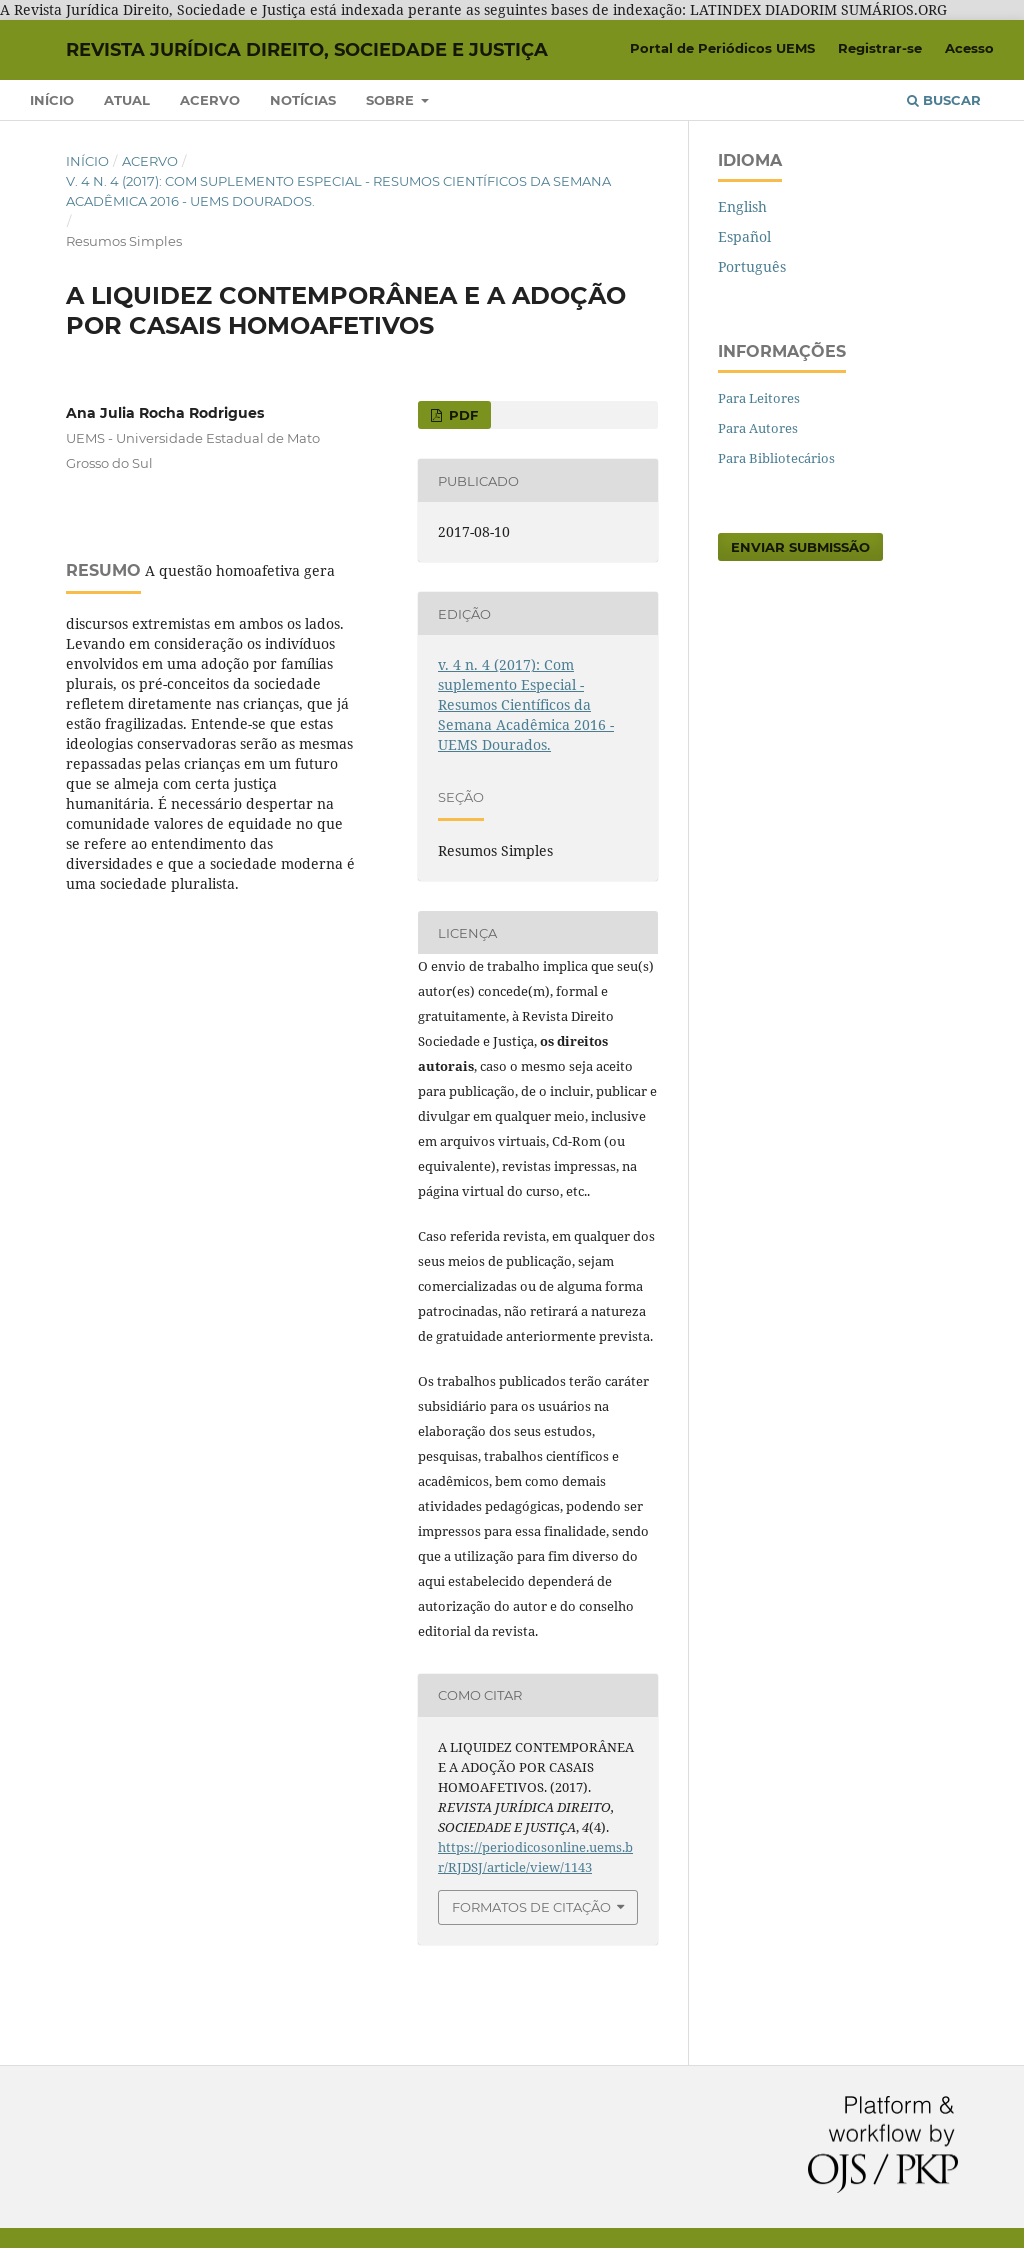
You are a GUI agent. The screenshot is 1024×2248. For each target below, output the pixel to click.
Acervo (210, 100)
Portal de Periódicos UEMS (722, 48)
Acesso (969, 48)
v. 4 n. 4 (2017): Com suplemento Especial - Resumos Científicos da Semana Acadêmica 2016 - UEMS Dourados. (338, 191)
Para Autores (758, 428)
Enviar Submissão (800, 547)
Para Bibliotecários (776, 458)
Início (52, 100)
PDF (461, 415)
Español (744, 236)
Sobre (392, 100)
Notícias (303, 100)
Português (752, 266)
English (742, 206)
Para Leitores (759, 398)
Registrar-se (880, 48)
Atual (127, 100)
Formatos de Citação (531, 1907)
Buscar (944, 100)
